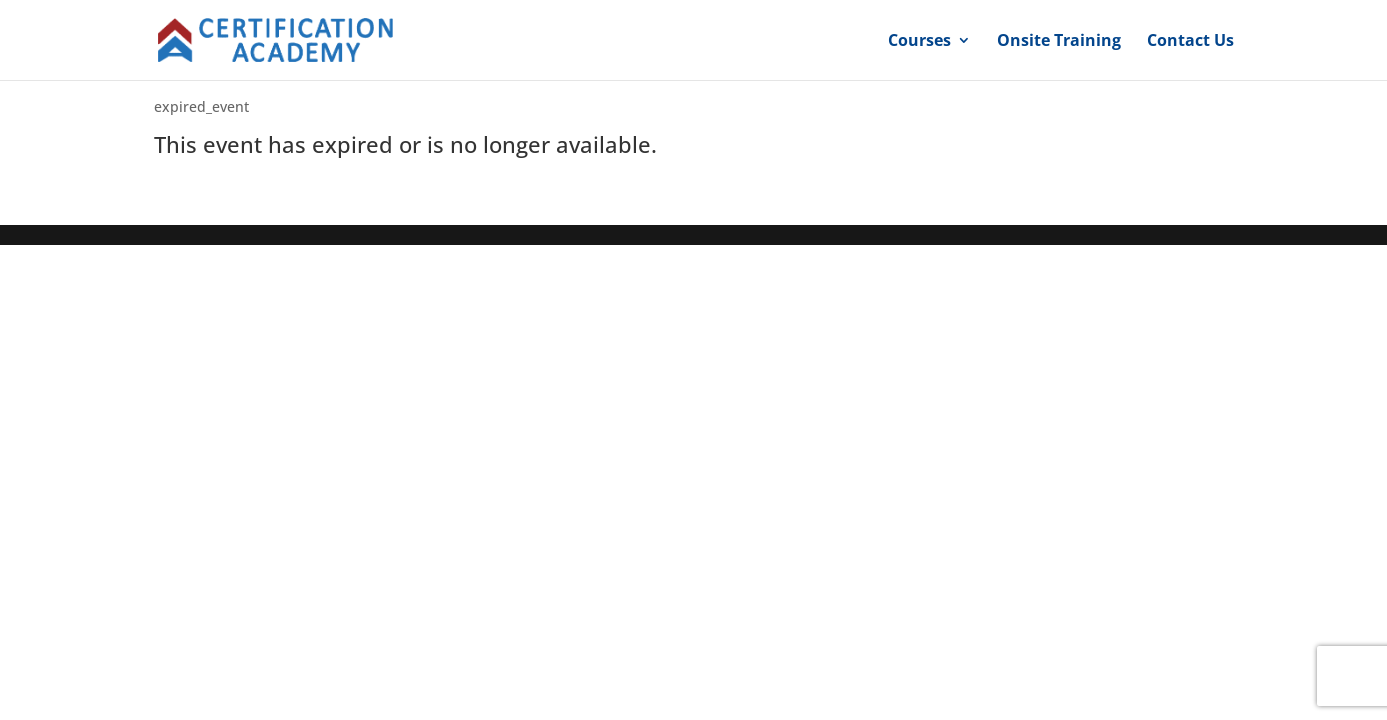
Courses (919, 42)
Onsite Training (1059, 42)
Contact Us (1190, 42)
